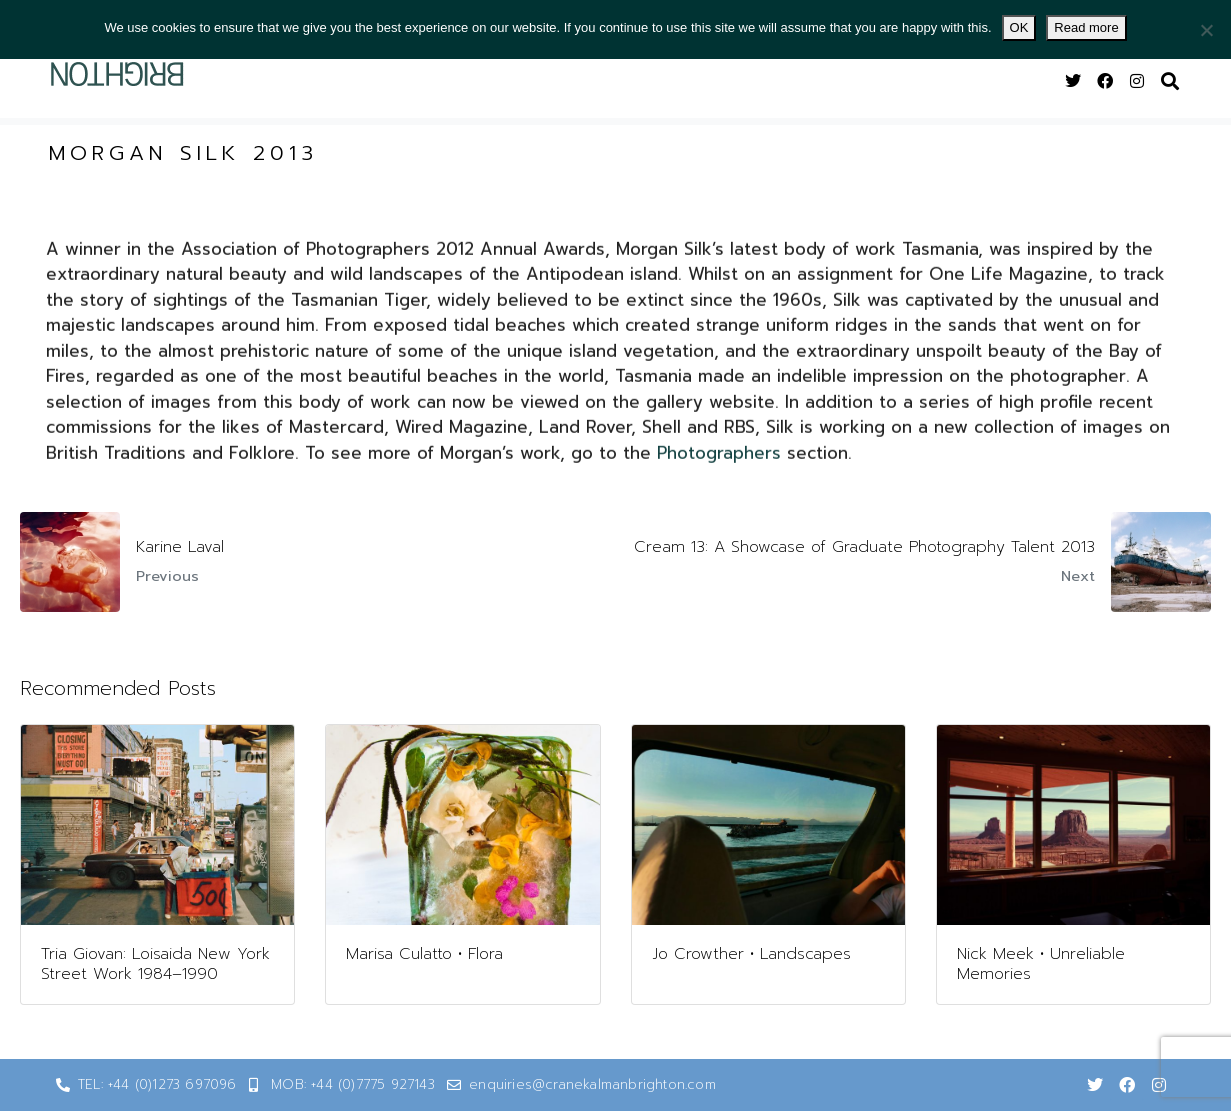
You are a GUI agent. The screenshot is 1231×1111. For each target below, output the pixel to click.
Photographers (719, 470)
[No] (1206, 30)
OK (1019, 27)
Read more (1086, 27)
